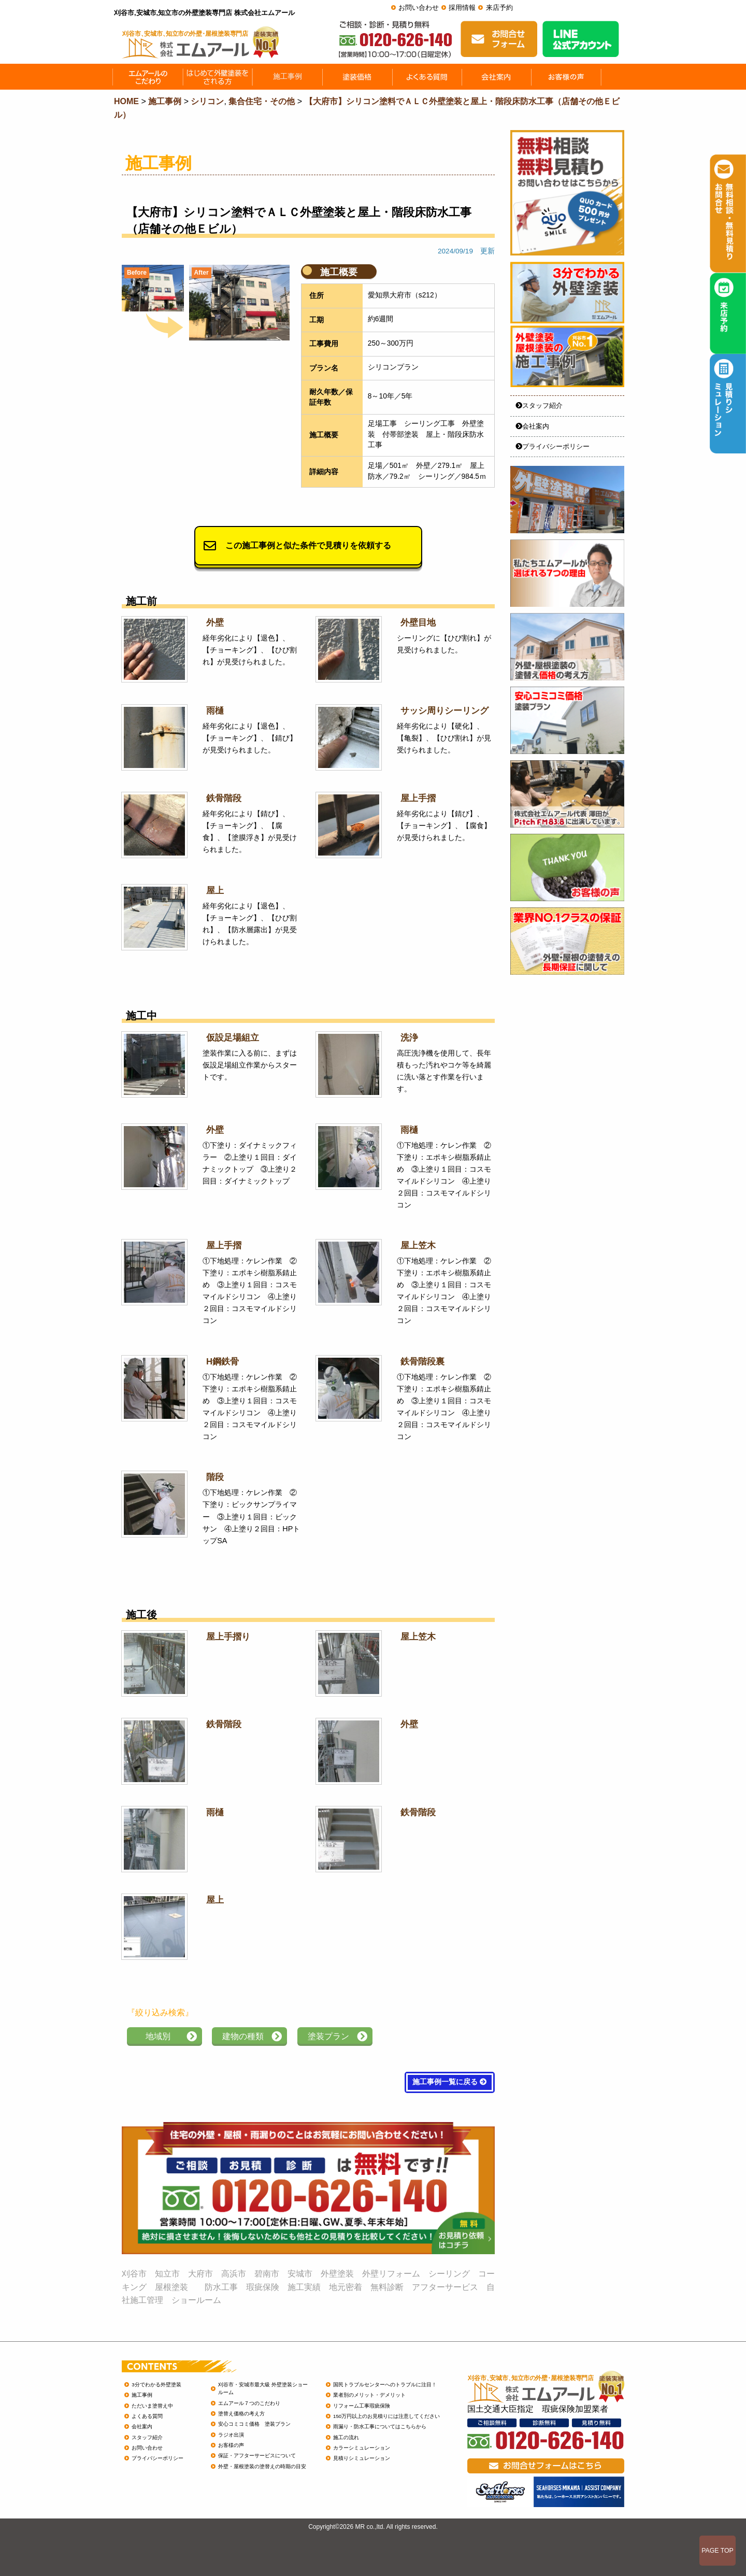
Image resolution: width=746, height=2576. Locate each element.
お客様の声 (231, 2445)
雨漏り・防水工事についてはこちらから (379, 2426)
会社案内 (532, 426)
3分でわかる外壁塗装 (156, 2384)
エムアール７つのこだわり (249, 2403)
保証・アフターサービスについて (257, 2455)
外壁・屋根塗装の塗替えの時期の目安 (262, 2466)
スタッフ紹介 (539, 405)
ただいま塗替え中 (152, 2406)
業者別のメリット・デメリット (369, 2395)
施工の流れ (346, 2437)
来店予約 (499, 7)
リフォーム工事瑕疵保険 (361, 2406)
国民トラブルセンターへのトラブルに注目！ (385, 2384)
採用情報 (462, 7)
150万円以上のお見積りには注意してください (386, 2416)
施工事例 (142, 2395)
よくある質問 (147, 2416)
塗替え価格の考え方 (241, 2413)
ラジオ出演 (231, 2435)
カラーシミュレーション (361, 2448)
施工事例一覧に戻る (449, 2082)
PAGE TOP (717, 2550)
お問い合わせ (418, 7)
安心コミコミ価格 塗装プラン (254, 2424)
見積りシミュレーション (361, 2458)
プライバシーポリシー (552, 446)
